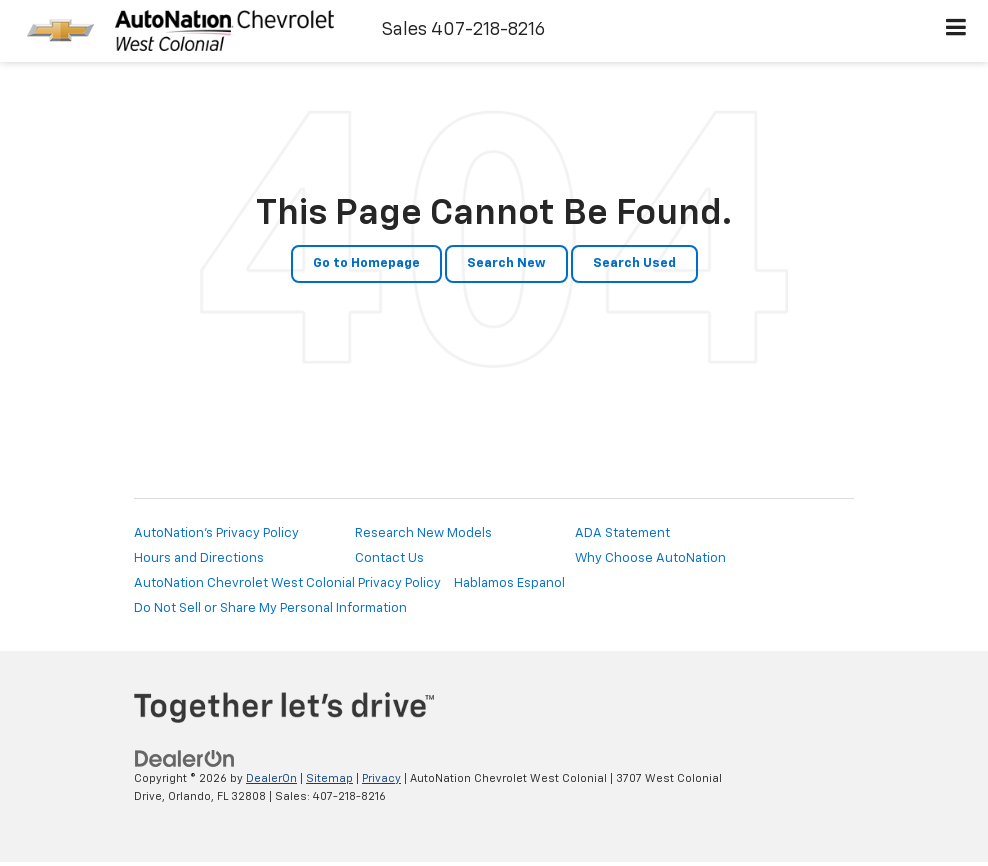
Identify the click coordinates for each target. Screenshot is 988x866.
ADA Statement (622, 533)
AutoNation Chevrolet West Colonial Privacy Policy (287, 583)
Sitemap (329, 778)
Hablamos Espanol (509, 583)
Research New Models (423, 533)
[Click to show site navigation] (956, 31)
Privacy (381, 778)
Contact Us (389, 558)
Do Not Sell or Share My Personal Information (270, 608)
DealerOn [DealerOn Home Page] (271, 778)
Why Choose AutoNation (650, 558)
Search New (506, 263)
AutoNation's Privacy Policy (216, 533)
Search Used (634, 263)
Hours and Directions (199, 558)
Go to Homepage (366, 263)
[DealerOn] (185, 758)
